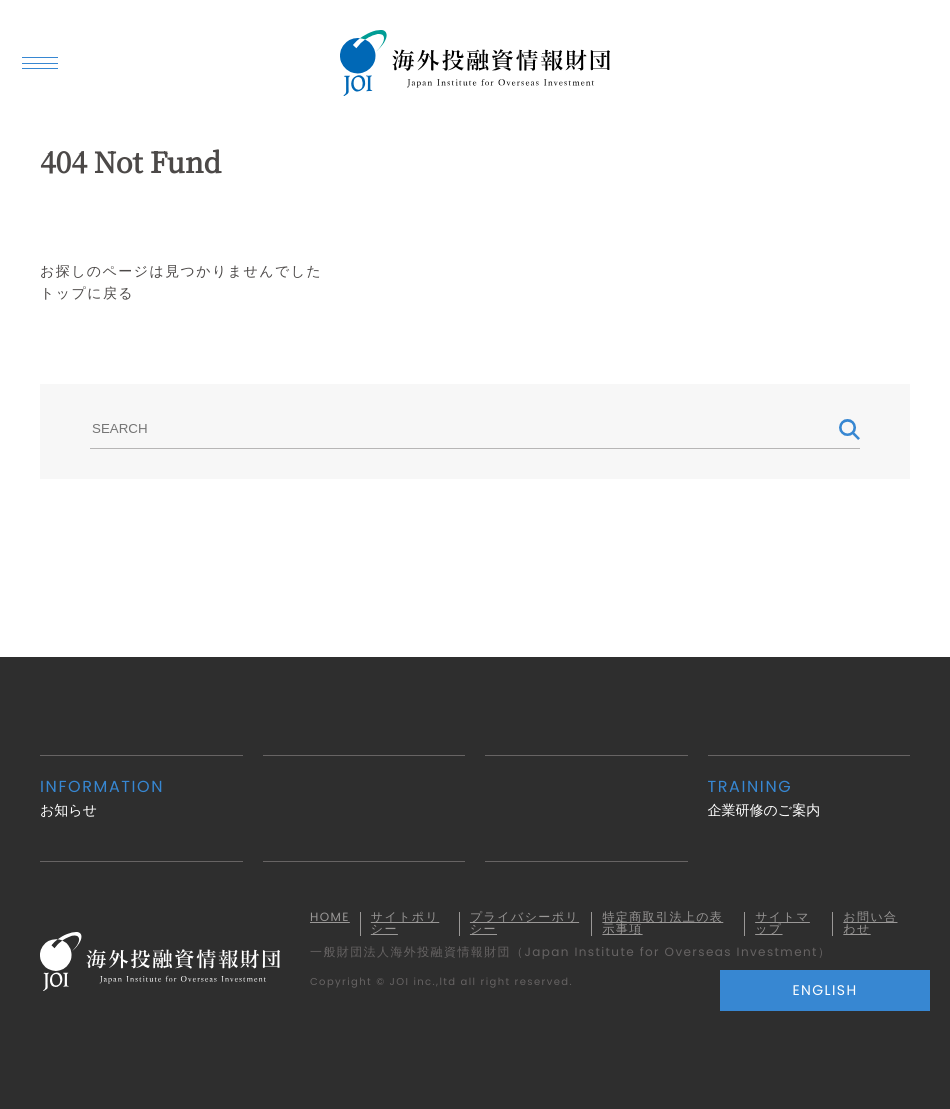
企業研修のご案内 (809, 797)
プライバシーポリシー (524, 924)
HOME (330, 918)
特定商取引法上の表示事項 (662, 924)
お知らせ (141, 797)
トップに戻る (87, 293)
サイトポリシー (405, 924)
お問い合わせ (870, 924)
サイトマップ (782, 924)
